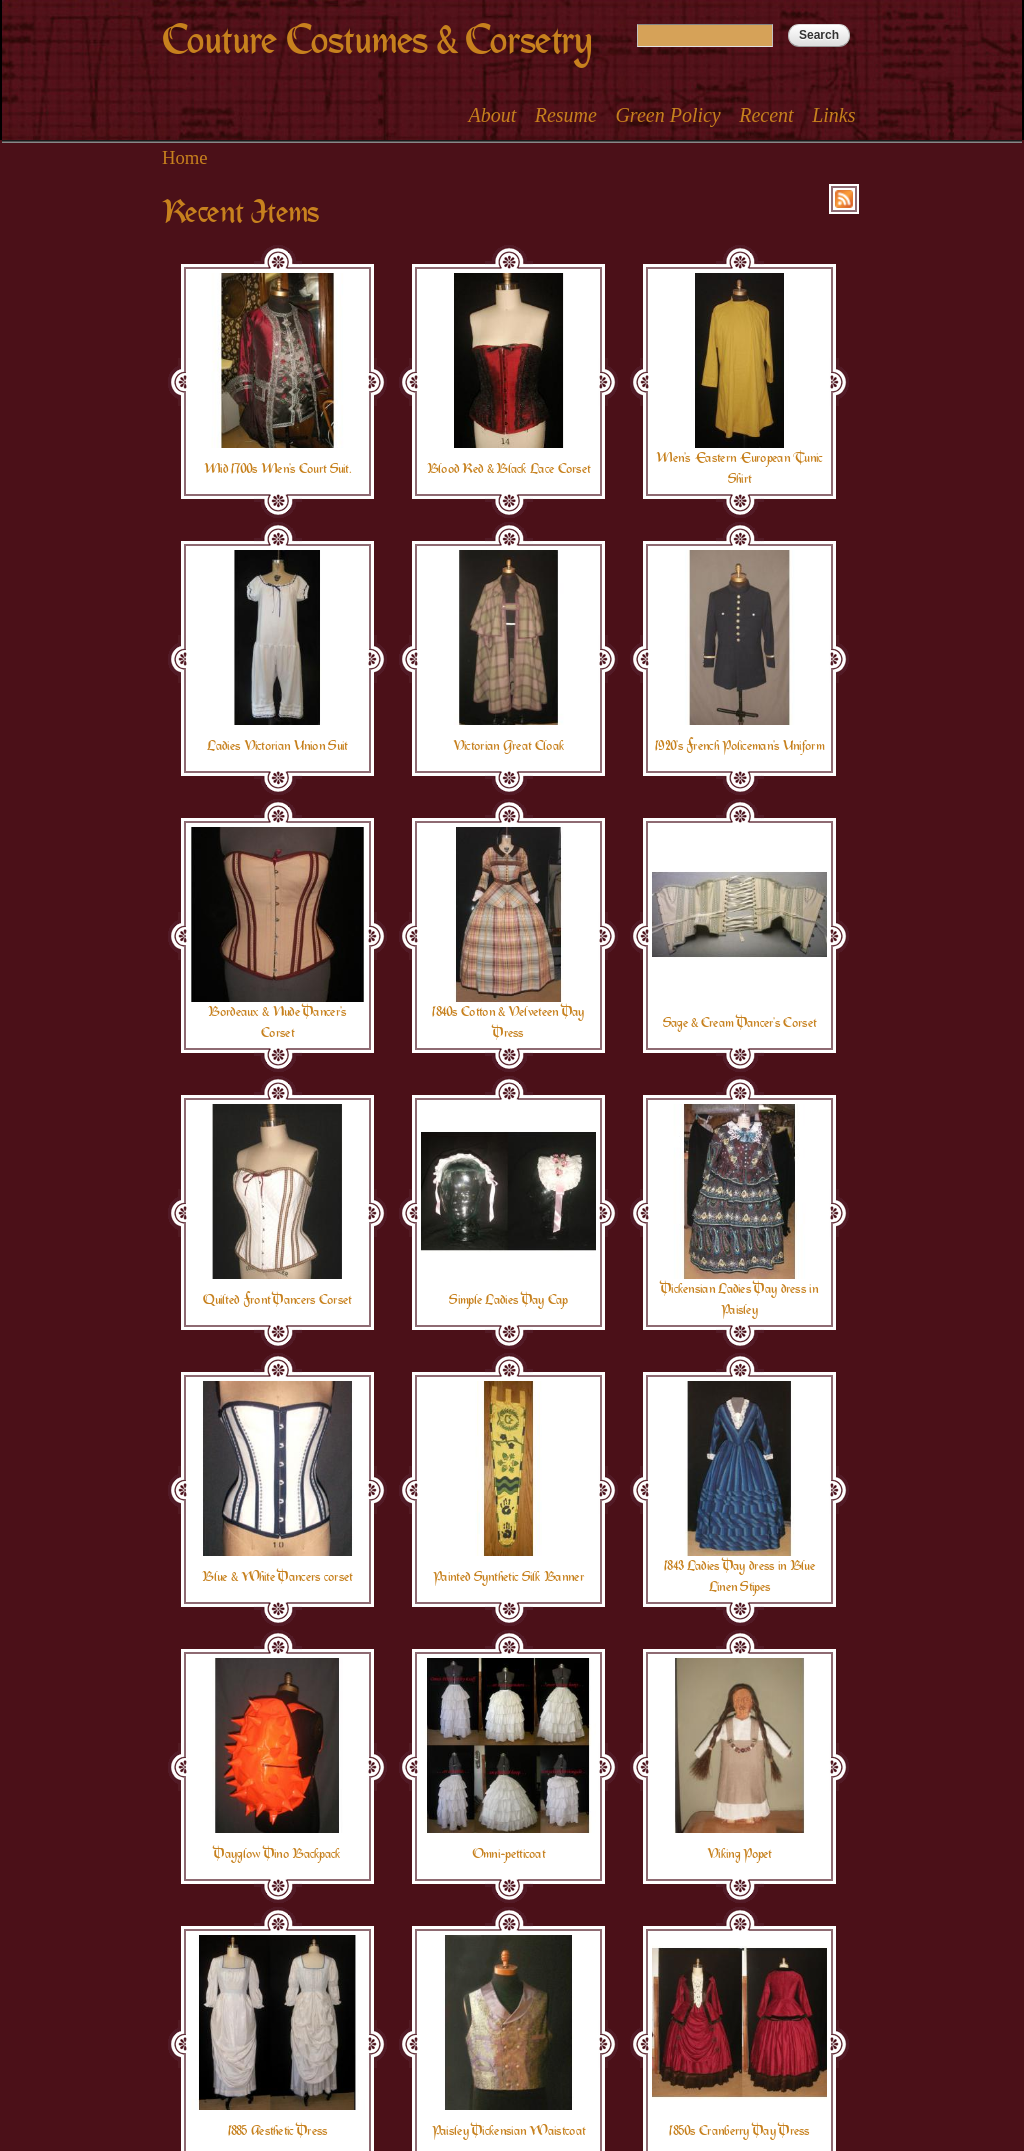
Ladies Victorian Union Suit (277, 746)
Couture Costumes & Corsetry (377, 40)
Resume (566, 115)
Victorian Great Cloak (508, 746)
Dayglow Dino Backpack (277, 1854)
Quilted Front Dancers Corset (277, 1300)
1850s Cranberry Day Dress (739, 2131)
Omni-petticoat (508, 1854)
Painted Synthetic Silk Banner (508, 1577)
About (492, 115)
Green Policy (667, 115)
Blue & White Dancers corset (277, 1577)
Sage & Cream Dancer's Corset (739, 1023)
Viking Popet (739, 1854)
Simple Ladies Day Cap (508, 1300)
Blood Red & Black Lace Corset (509, 469)
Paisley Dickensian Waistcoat (508, 2131)
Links (833, 115)
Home (185, 157)
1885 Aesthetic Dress (278, 2131)
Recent (766, 115)
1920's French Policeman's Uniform (739, 746)
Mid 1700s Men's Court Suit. (277, 469)
